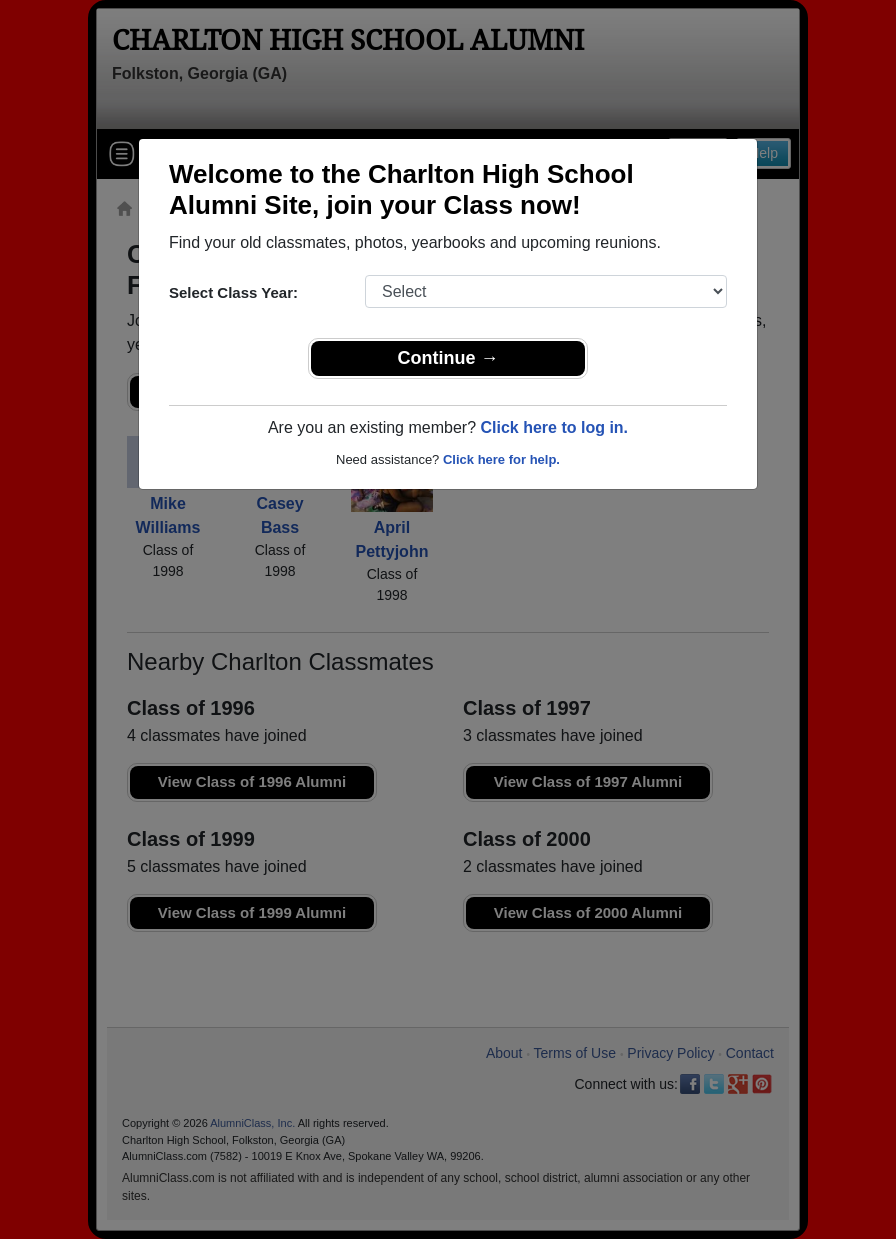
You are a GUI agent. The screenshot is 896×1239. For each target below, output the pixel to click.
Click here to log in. (554, 427)
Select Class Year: (233, 292)
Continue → (448, 358)
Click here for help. (501, 459)
